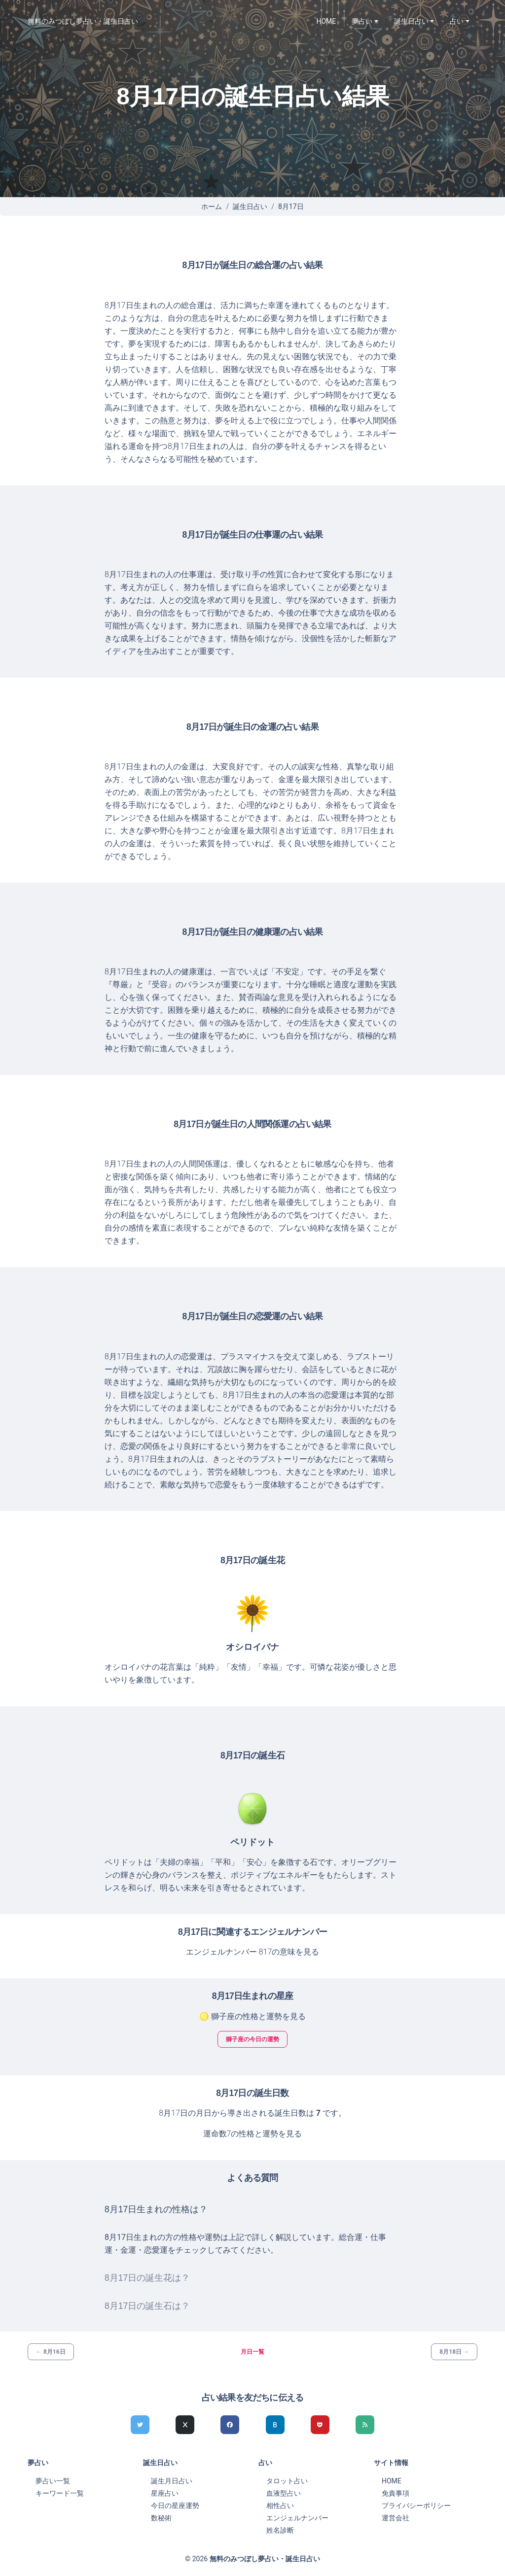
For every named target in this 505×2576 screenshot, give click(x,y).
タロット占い (287, 2481)
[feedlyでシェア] (365, 2424)
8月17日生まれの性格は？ (156, 2209)
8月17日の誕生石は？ (147, 2306)
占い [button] (457, 21)
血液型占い (283, 2493)
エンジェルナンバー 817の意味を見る (253, 1952)
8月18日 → (454, 2351)
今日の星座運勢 (175, 2505)
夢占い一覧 (53, 2481)
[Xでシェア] (185, 2424)
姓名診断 (280, 2530)
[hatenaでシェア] (275, 2424)
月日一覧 (252, 2351)
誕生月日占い (171, 2481)
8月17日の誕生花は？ (147, 2278)
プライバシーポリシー (416, 2505)
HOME (326, 21)
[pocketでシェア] (320, 2424)
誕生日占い (250, 206)
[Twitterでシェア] (140, 2424)
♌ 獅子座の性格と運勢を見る (252, 2016)
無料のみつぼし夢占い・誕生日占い (83, 21)
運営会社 (395, 2518)
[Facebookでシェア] (229, 2424)
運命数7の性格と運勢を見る (252, 2133)
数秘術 (161, 2518)
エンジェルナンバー (297, 2518)
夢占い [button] (362, 21)
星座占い (165, 2493)
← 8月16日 (51, 2351)
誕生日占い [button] (411, 21)
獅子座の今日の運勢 (252, 2039)
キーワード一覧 (60, 2493)
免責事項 (395, 2493)
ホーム (211, 206)
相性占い (280, 2505)
